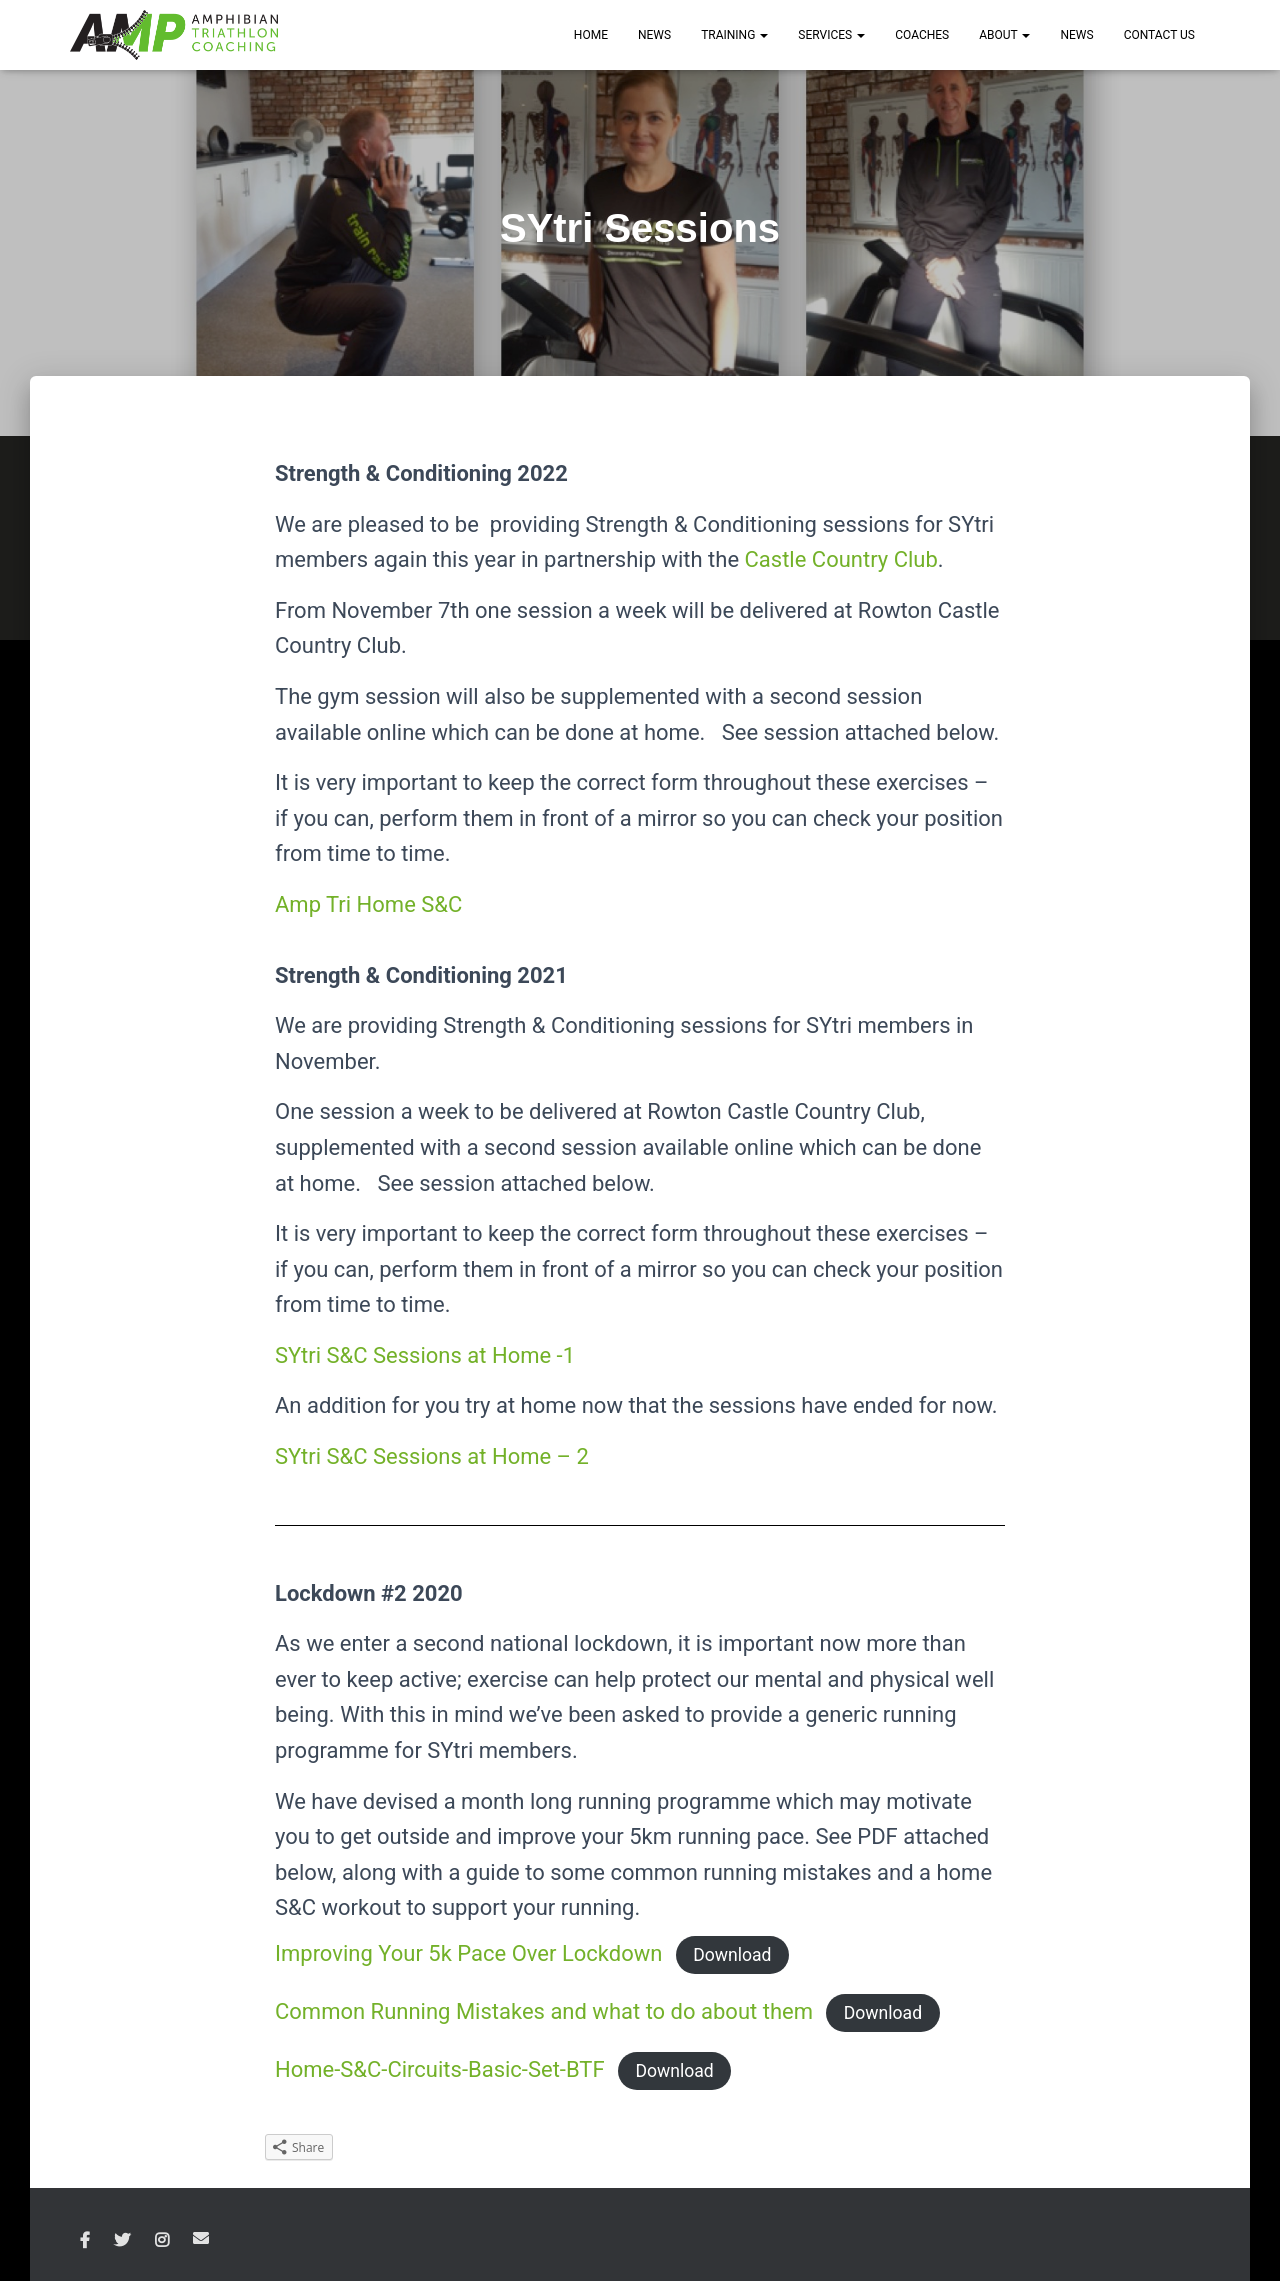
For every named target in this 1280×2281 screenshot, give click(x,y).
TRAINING (734, 35)
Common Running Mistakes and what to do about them (544, 2011)
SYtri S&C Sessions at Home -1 (425, 1355)
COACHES (922, 35)
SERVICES (831, 35)
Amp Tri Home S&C (368, 904)
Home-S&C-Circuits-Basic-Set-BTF (440, 2069)
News (1076, 35)
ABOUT (1004, 35)
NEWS (654, 35)
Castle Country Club (841, 559)
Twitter (122, 2241)
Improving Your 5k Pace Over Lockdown (468, 1953)
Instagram (162, 2241)
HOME (591, 35)
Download (732, 1955)
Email (201, 2238)
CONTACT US (1159, 35)
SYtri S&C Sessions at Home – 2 (432, 1456)
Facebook (85, 2241)
